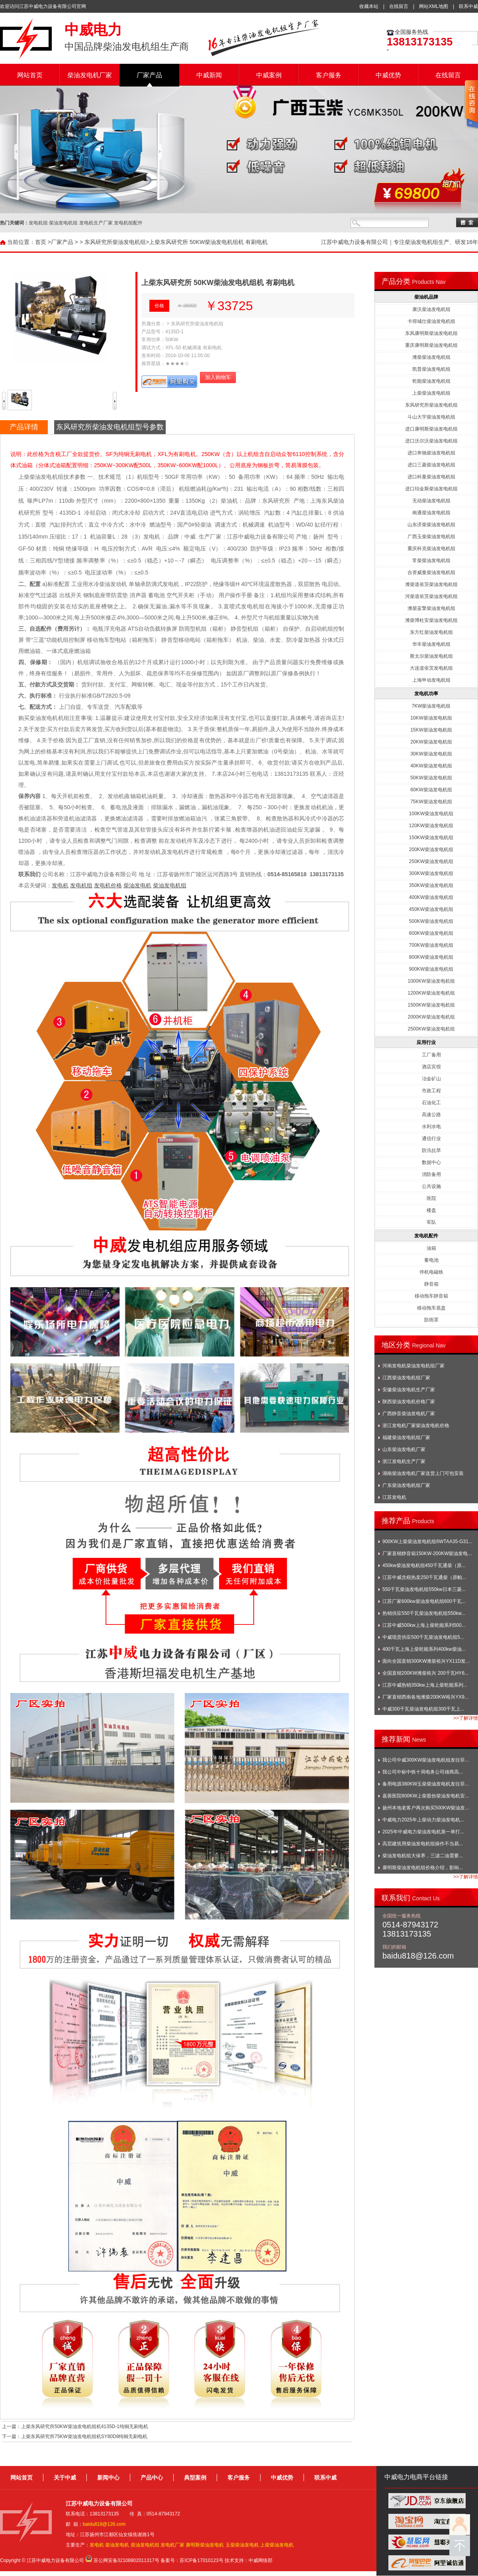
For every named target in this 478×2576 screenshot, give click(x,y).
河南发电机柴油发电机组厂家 (413, 1366)
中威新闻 (209, 75)
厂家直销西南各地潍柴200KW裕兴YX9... (425, 1697)
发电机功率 (426, 693)
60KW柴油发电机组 (431, 789)
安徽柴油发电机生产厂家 (408, 1389)
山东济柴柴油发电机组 (431, 524)
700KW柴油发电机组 (431, 945)
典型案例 (195, 2477)
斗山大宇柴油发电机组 (431, 417)
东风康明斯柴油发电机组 (431, 333)
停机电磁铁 (431, 1272)
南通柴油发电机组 (431, 512)
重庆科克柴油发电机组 (431, 548)
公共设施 (431, 1186)
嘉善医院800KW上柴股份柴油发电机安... (425, 1796)
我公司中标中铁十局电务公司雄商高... (422, 1772)
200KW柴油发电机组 (431, 849)
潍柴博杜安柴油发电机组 (431, 620)
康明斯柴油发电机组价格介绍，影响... (422, 1867)
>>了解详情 (465, 1718)
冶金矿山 (431, 1079)
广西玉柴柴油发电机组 (431, 536)
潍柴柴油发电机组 (431, 357)
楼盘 (431, 1210)
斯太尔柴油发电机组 (431, 656)
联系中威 (468, 6)
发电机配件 (426, 1236)
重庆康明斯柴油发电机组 (431, 345)
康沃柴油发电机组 (431, 309)
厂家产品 (149, 75)
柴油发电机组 (169, 885)
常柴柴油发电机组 (431, 560)
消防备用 (431, 1174)
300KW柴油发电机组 (431, 873)
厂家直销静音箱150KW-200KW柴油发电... (427, 1553)
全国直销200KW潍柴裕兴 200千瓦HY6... (425, 1673)
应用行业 (426, 1042)
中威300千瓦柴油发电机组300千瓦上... (423, 1709)
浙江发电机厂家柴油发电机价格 (415, 1425)
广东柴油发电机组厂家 (406, 1485)
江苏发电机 (394, 1497)
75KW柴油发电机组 (431, 801)
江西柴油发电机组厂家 (406, 1377)
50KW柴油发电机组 (431, 778)
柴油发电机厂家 (89, 75)
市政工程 (431, 1090)
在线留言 (398, 6)
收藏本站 (368, 6)
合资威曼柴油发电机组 (431, 572)
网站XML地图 (433, 6)
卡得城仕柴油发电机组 (431, 321)
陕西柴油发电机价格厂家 (408, 1401)
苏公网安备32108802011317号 (126, 2560)
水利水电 (431, 1126)
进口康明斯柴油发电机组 (431, 429)
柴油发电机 (137, 885)
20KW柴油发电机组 (431, 742)
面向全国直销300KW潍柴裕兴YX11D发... (426, 1661)
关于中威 (65, 2477)
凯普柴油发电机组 (431, 369)
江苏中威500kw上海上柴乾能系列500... (424, 1625)
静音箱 (431, 1284)
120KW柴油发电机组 (431, 825)
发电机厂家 (172, 2545)
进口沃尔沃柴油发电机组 (431, 441)
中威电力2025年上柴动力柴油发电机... (423, 1820)
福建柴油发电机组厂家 (406, 1437)
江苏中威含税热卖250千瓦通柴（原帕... (424, 1577)
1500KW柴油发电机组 (430, 1005)
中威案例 (269, 75)
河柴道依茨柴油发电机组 (431, 596)
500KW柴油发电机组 (431, 921)
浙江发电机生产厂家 (403, 1461)
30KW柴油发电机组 (431, 754)
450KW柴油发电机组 (431, 909)
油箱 (431, 1248)
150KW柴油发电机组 (431, 837)
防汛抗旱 (431, 1150)
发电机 (60, 885)
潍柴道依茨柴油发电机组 (431, 584)
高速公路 (431, 1114)
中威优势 (388, 75)
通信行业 (431, 1138)
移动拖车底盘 (431, 1308)
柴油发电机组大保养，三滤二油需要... (422, 1855)
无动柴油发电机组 (431, 500)
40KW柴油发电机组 (431, 766)
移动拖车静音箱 (431, 1296)
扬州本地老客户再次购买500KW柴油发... (425, 1808)
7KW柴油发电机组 (431, 706)
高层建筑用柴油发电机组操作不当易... (422, 1843)
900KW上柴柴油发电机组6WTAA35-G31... (427, 1541)
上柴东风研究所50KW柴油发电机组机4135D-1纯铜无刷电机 (84, 2426)
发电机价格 (108, 885)
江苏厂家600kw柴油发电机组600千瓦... (424, 1601)
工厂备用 (431, 1055)
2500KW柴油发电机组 (430, 1029)
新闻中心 (108, 2477)
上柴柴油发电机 (277, 2545)
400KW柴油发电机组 (431, 897)
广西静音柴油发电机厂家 (408, 1413)
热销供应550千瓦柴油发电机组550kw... (423, 1613)
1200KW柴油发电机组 (430, 993)
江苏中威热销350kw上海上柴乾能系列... (424, 1685)
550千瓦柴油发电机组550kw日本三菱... (424, 1589)
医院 (431, 1198)
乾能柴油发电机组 (431, 381)
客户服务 (328, 75)
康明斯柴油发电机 (205, 2545)
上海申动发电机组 (431, 680)
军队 (431, 1222)
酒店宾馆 (431, 1067)
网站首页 (30, 75)
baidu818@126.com (104, 2524)
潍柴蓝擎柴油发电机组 (431, 608)
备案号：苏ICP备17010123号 (192, 2560)
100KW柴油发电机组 (431, 813)
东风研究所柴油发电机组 (115, 242)
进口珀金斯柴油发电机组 (431, 489)
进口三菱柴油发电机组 (431, 465)
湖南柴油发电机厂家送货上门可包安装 (423, 1473)
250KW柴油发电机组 (431, 861)
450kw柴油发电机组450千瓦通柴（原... (424, 1565)
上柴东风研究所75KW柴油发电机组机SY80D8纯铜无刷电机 (84, 2436)
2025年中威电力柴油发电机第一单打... (423, 1832)
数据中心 (431, 1162)
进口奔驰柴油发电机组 (431, 453)
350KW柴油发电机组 (431, 885)
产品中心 (152, 2477)
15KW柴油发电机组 (431, 730)
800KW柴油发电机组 (431, 957)
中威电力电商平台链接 (416, 2477)
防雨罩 (431, 1320)
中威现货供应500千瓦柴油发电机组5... (423, 1637)
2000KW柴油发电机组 (430, 1017)
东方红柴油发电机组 (431, 632)
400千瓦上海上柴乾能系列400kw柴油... (424, 1649)
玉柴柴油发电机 (242, 2545)
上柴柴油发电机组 (431, 393)
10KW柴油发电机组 (431, 718)
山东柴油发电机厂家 (403, 1449)
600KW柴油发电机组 (431, 933)
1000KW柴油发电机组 (430, 981)
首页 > (43, 242)
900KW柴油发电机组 (431, 969)
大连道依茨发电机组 (431, 668)
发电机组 (81, 885)
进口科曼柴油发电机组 (431, 477)
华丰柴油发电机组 (431, 644)
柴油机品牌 (426, 297)
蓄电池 (431, 1260)
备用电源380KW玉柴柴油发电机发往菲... (425, 1784)
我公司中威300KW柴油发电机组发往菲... (425, 1760)
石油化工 (431, 1102)
